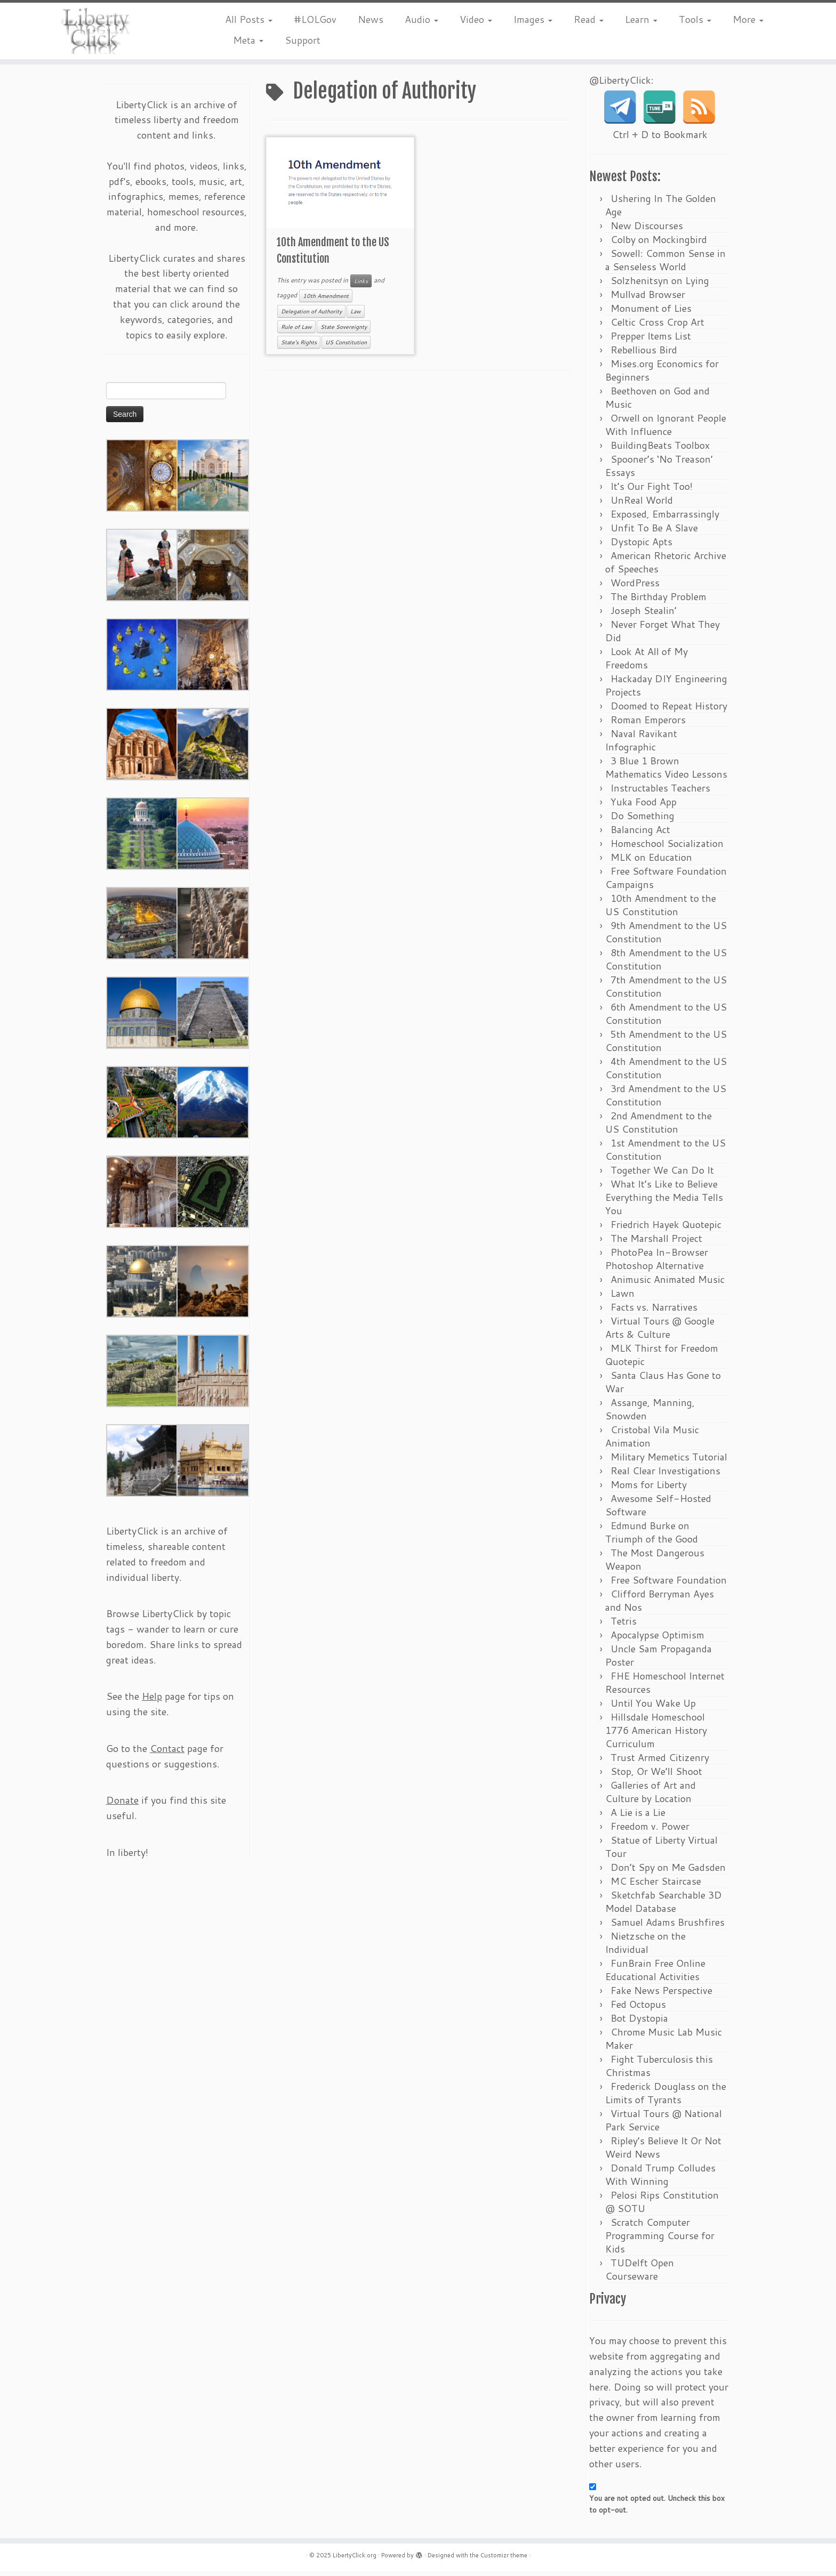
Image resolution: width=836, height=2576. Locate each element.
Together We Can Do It (662, 1175)
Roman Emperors (648, 724)
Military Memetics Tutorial (668, 1461)
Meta (248, 40)
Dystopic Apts (641, 546)
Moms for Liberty (648, 1489)
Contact (167, 1752)
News (370, 19)
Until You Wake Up (653, 1708)
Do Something (642, 820)
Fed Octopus (638, 2009)
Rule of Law (296, 331)
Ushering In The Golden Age (660, 209)
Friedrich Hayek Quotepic (665, 1229)
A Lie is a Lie (637, 1817)
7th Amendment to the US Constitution (666, 991)
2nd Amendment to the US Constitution (658, 1127)
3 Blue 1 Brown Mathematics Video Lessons (666, 772)
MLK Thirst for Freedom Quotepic (661, 1359)
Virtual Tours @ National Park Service (663, 2124)
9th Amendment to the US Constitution (666, 936)
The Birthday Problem (658, 601)
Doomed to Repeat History (668, 710)
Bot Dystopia (639, 2023)
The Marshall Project (656, 1243)
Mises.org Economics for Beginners (662, 375)
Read (589, 19)
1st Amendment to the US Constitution (665, 1154)
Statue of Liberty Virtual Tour (661, 1851)
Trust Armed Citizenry (659, 1762)
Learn (641, 19)
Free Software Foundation (668, 1585)
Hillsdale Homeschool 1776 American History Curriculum (656, 1735)
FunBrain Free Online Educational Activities (655, 1974)
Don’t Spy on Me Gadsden (668, 1872)
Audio (421, 19)
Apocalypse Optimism (657, 1639)
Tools (695, 19)
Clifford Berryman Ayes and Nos (659, 1605)
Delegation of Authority (311, 316)
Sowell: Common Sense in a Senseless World (665, 264)
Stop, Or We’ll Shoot (656, 1776)
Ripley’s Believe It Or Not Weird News (663, 2152)
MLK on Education (651, 862)
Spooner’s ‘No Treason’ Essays (659, 470)
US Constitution (346, 346)
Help (152, 1701)
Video (476, 19)
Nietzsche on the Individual (645, 1947)
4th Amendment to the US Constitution (666, 1072)
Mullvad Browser (647, 299)
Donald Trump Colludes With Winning (660, 2179)
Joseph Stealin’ (643, 615)
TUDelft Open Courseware (639, 2274)
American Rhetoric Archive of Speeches (665, 566)
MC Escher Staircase (655, 1886)
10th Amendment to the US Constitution (660, 909)
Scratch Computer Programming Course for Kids (659, 2240)
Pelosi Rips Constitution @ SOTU (662, 2206)
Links (361, 285)
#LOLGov (315, 19)
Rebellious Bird (643, 354)
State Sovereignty (343, 331)
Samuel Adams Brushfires (667, 1927)
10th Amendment (326, 300)
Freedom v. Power (649, 1831)
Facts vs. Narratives (653, 1312)
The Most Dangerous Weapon (654, 1564)
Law (355, 316)
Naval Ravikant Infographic (641, 744)
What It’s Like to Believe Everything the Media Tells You (664, 1202)
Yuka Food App (643, 806)
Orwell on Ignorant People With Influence (665, 429)
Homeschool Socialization (667, 848)
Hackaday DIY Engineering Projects (666, 690)
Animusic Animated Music (667, 1284)
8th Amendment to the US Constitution (666, 964)
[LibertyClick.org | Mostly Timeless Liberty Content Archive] (96, 31)
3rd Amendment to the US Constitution (665, 1099)
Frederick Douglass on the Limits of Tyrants (665, 2097)
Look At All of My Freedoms (646, 662)
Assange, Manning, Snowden (650, 1413)
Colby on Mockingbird (658, 244)
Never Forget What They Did (662, 635)
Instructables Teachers (660, 793)
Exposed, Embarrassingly (664, 519)
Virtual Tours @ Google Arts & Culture (659, 1332)
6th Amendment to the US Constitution (666, 1018)
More (748, 19)
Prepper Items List (650, 341)
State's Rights (299, 346)
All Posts (248, 19)
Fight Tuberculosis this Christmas (659, 2070)
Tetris (623, 1626)
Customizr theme (503, 2560)
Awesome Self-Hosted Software (658, 1509)
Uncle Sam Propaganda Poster (658, 1660)
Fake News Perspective (661, 1995)
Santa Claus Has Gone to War (663, 1386)
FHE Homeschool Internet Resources (665, 1687)
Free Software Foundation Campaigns (666, 882)
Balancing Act (640, 834)
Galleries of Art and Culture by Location (650, 1796)
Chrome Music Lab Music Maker (663, 2043)
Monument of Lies (651, 313)
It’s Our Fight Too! (651, 491)
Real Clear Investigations (665, 1475)
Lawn (622, 1298)
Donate (122, 1805)
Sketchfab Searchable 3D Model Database (663, 1906)
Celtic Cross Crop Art (657, 327)
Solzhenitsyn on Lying (659, 285)
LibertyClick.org (354, 2560)
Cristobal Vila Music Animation (652, 1441)
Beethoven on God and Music (657, 402)
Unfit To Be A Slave (654, 532)
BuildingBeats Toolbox (660, 450)
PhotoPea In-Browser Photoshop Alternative (656, 1263)
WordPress (635, 587)
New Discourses (646, 230)
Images (532, 19)
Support (302, 40)
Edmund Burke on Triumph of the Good (651, 1537)
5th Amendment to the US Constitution (666, 1045)
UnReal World (641, 505)
